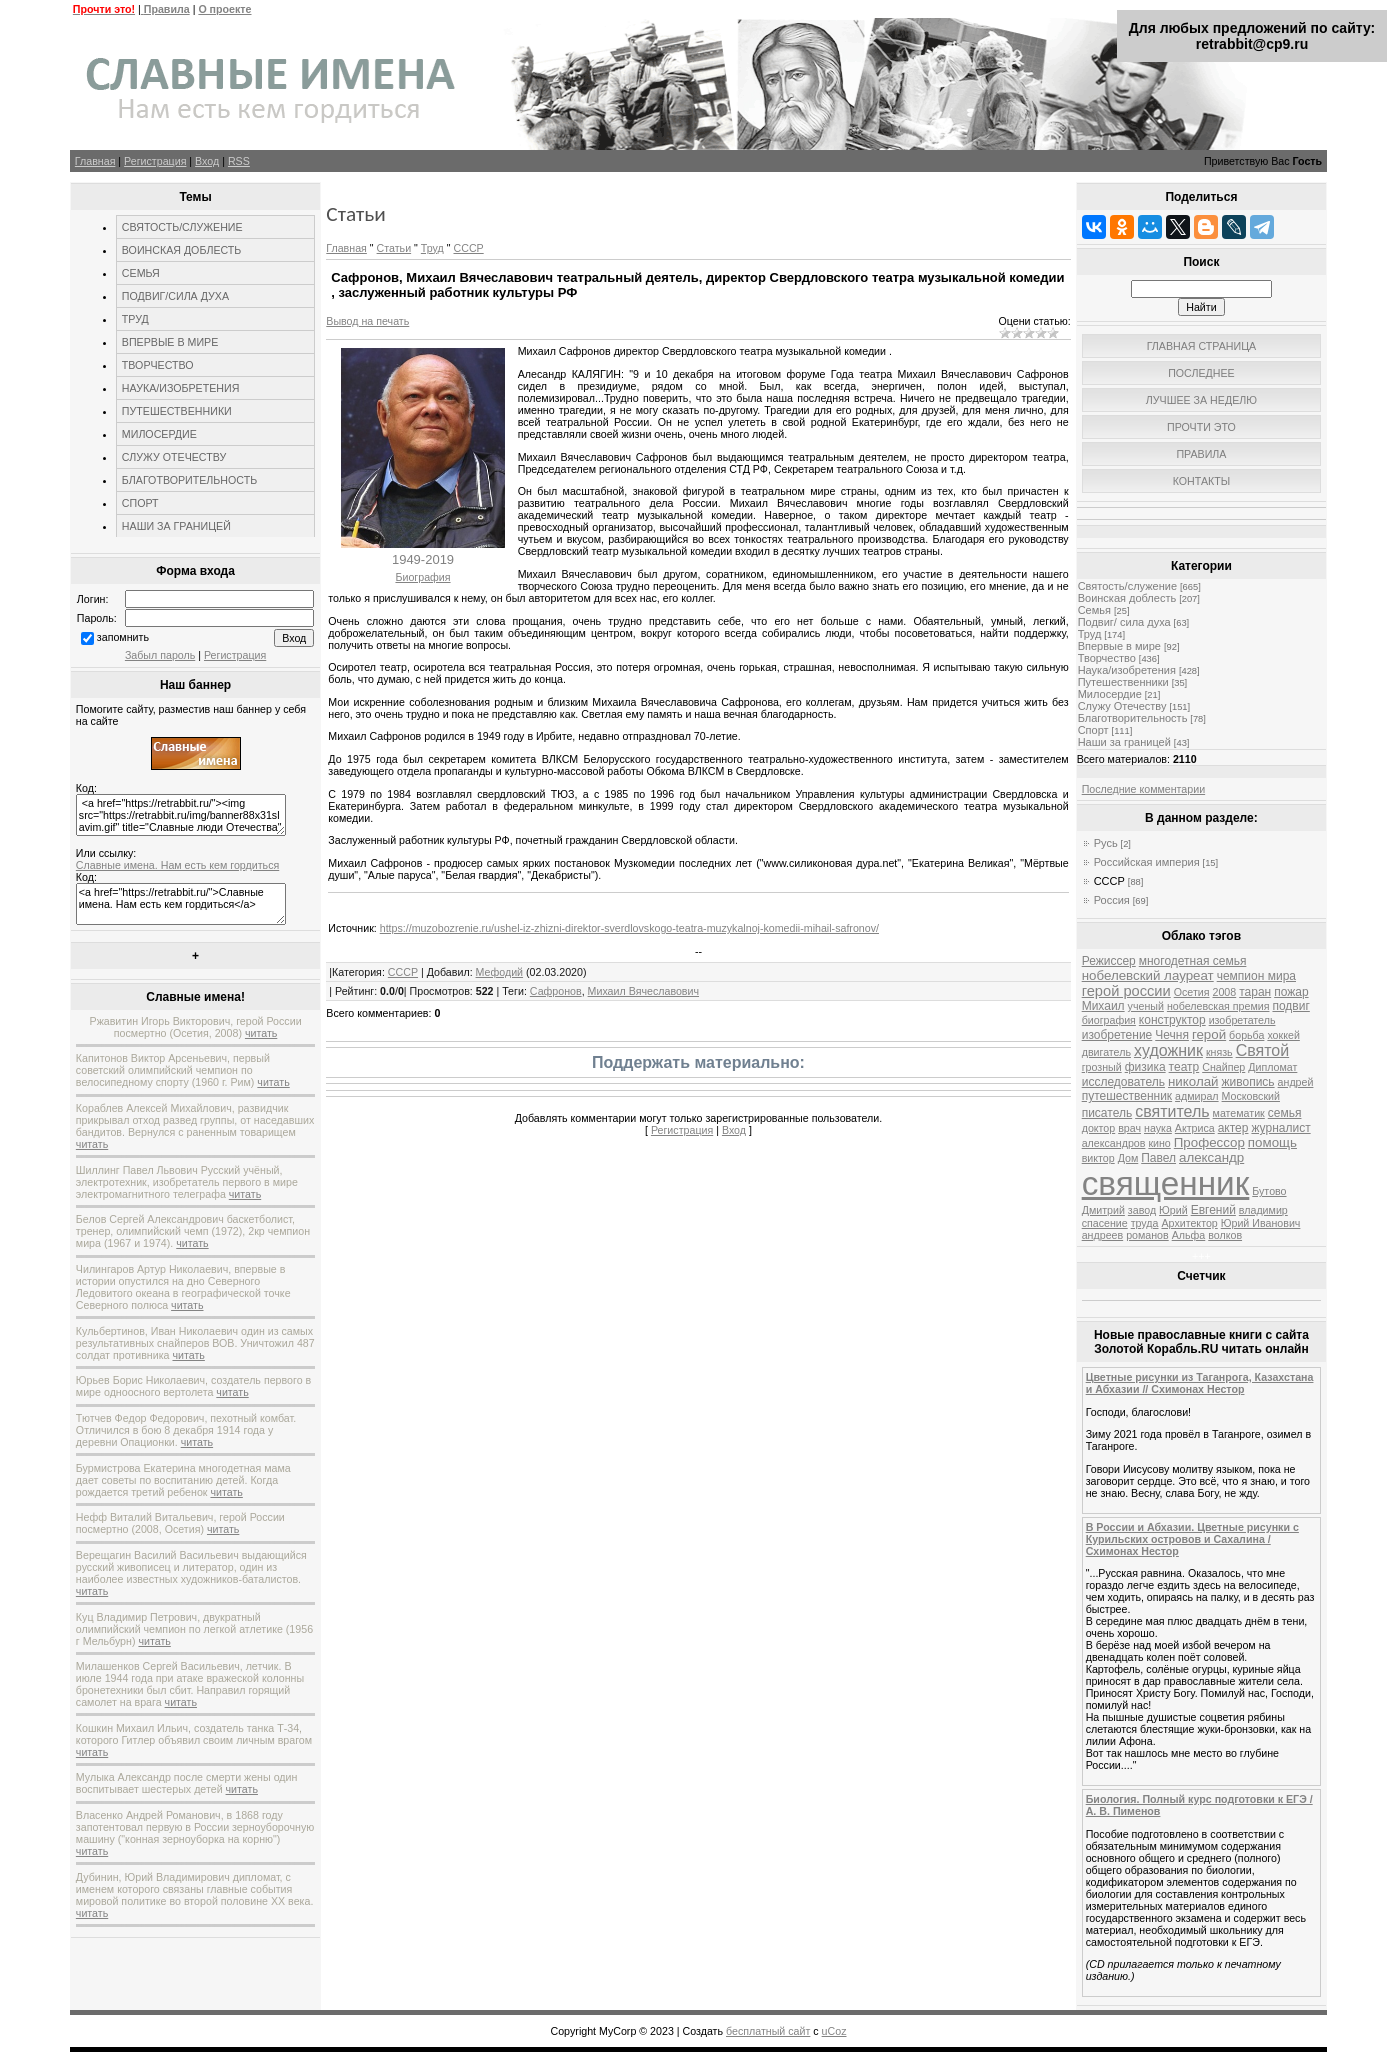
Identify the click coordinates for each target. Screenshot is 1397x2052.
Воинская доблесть (1127, 598)
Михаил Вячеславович (643, 991)
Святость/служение (1127, 586)
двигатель (1106, 1052)
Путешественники (1123, 682)
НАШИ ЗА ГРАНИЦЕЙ (176, 526)
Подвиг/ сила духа (1124, 622)
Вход (207, 161)
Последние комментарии (1143, 789)
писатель (1107, 1113)
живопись (1248, 1082)
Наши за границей (1124, 742)
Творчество (1107, 658)
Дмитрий (1103, 1210)
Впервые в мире (1119, 646)
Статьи (394, 248)
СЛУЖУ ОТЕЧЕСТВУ (174, 457)
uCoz (834, 2031)
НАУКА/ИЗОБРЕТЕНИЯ (181, 388)
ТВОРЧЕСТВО (158, 365)
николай (1193, 1081)
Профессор (1209, 1142)
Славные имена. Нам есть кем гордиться (177, 865)
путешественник (1127, 1096)
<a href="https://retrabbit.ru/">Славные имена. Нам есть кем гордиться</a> (181, 904)
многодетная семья (1193, 961)
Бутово (1269, 1191)
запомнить (123, 637)
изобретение (1117, 1035)
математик (1239, 1113)
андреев (1102, 1235)
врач (1129, 1128)
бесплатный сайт (768, 2031)
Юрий (1173, 1210)
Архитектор (1189, 1223)
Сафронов (556, 991)
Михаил (1103, 1006)
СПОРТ (140, 503)
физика (1145, 1067)
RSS (239, 161)
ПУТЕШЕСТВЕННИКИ (177, 411)
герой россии (1126, 991)
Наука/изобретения (1127, 670)
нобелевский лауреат (1148, 975)
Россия (1112, 900)
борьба (1246, 1035)
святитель (1172, 1111)
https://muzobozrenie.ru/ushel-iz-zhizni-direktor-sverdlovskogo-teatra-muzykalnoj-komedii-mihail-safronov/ (629, 928)
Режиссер (1109, 961)
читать (261, 1033)
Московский (1251, 1096)
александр (1211, 1157)
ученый (1146, 1006)
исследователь (1123, 1082)
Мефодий (500, 972)
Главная (95, 161)
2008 (1224, 992)
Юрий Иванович (1261, 1223)
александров (1114, 1143)
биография (1109, 1020)
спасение (1105, 1223)
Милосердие (1110, 694)
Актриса (1195, 1128)
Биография (422, 577)
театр (1184, 1067)
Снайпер (1223, 1067)
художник (1168, 1050)
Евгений (1213, 1210)
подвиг (1290, 1006)
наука (1158, 1128)
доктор (1099, 1128)
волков (1225, 1235)
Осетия (1192, 992)
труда (1145, 1223)
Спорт (1093, 730)
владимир (1263, 1210)
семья (1285, 1113)
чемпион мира (1256, 976)
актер (1233, 1128)
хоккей (1283, 1035)
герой (1209, 1034)
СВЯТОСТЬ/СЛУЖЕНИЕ (182, 227)
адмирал (1197, 1096)
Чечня (1172, 1035)
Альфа (1189, 1235)
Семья (1094, 610)
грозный (1102, 1067)
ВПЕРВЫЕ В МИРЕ (170, 342)
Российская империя (1147, 862)
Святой (1263, 1050)
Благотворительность (1133, 718)
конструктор (1172, 1020)
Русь (1106, 843)
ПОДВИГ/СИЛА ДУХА (175, 296)
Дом (1128, 1158)
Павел (1158, 1158)
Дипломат (1272, 1067)
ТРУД (135, 319)
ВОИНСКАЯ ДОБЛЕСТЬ (182, 250)
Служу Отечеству (1122, 706)
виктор (1098, 1158)
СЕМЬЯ (141, 273)
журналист (1280, 1128)
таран (1255, 992)
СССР (468, 248)
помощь (1272, 1142)
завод (1142, 1210)
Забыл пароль (160, 655)
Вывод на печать (367, 321)
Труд (432, 248)
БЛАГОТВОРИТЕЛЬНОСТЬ (189, 480)
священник (1166, 1183)
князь (1219, 1052)
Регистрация (155, 161)
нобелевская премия (1218, 1006)
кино (1159, 1143)
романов (1147, 1235)
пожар (1291, 992)
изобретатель (1242, 1020)
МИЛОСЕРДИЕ (159, 434)
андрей (1296, 1082)
